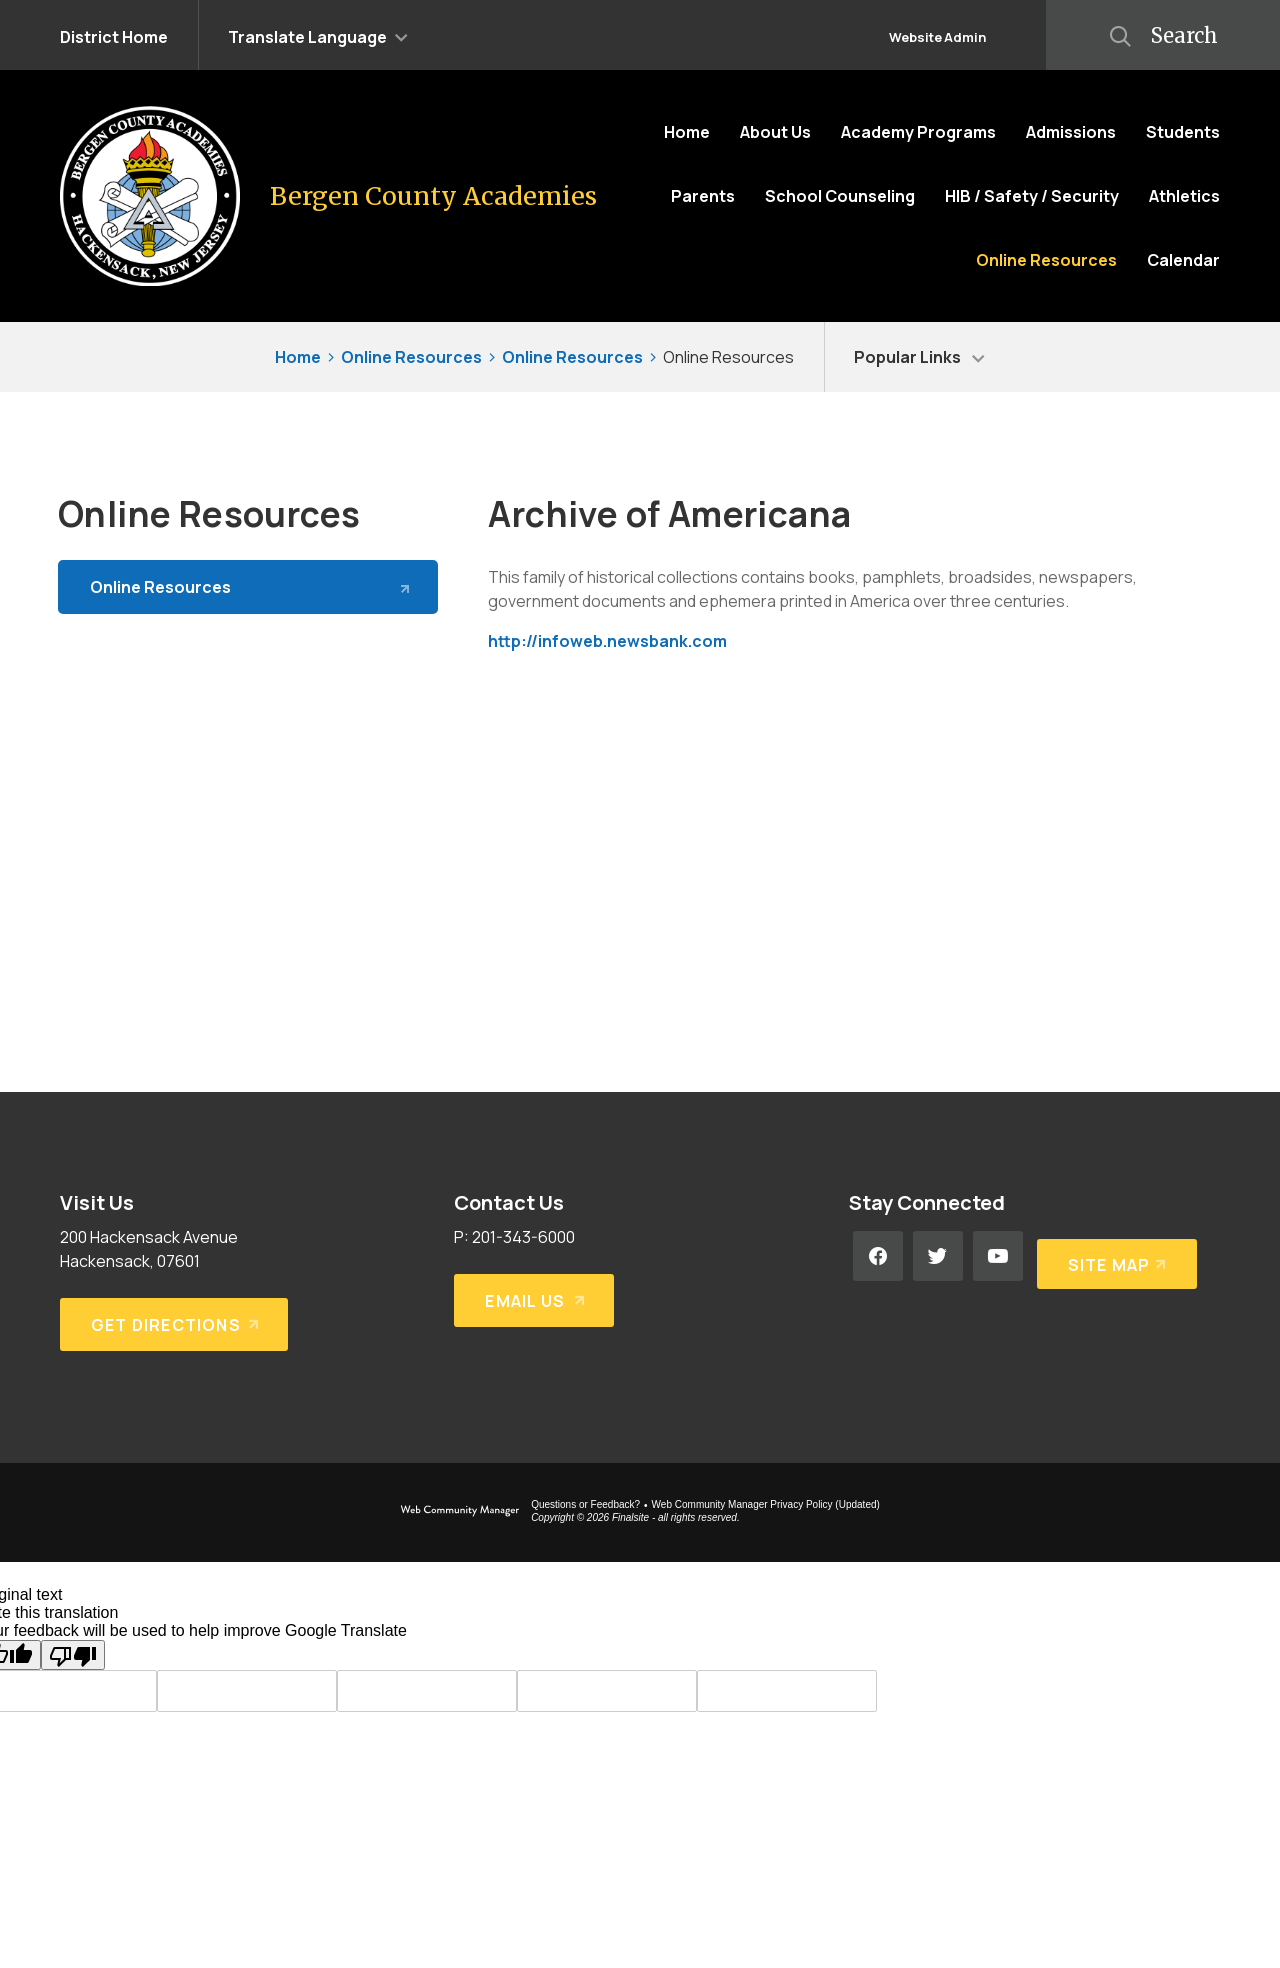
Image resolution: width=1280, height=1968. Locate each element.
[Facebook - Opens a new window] (878, 1256)
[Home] (687, 132)
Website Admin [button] (937, 37)
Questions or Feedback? (585, 1504)
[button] (318, 35)
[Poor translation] (73, 1655)
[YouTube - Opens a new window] (998, 1256)
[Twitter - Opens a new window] (938, 1256)
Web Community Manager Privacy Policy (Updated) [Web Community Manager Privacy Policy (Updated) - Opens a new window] (766, 1504)
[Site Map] (1113, 1256)
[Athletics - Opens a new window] (1184, 196)
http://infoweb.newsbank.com (607, 641)
